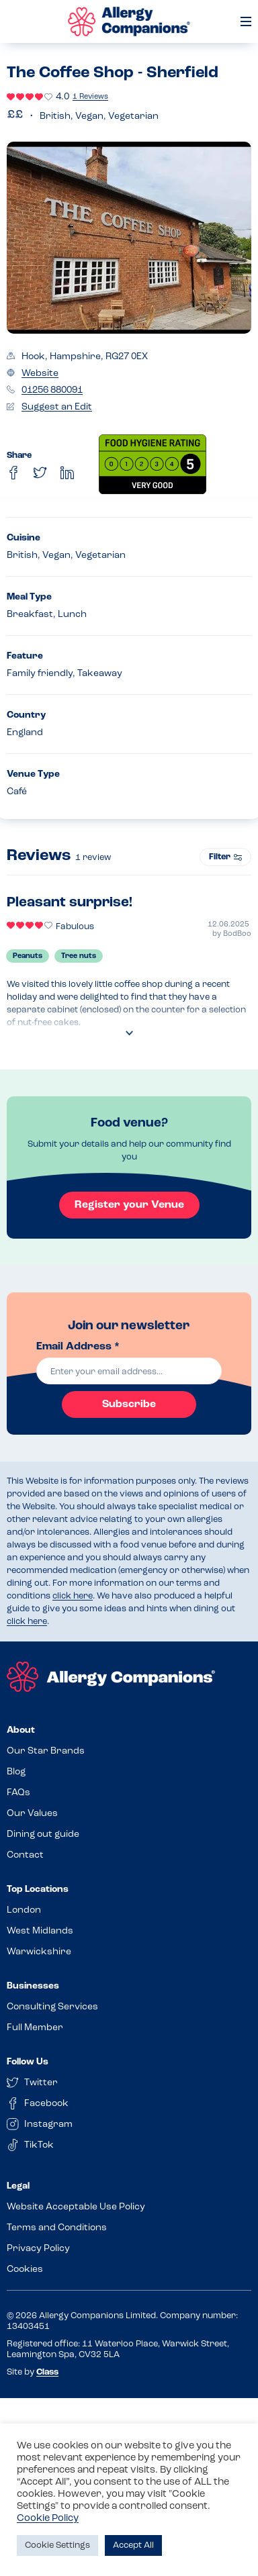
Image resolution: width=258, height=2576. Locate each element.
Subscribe (129, 1404)
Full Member (35, 2028)
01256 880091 (52, 390)
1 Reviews (90, 97)
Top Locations (38, 1890)
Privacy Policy (38, 2249)
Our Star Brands (46, 1751)
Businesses (33, 1986)
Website (40, 374)
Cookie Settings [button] (57, 2545)
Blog (16, 1772)
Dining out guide (43, 1834)
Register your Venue (129, 1205)
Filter (225, 857)
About (21, 1730)
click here (72, 1596)
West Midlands (40, 1931)
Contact (25, 1855)
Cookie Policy (48, 2519)
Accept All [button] (133, 2545)
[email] (128, 1370)
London (24, 1910)
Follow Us (27, 2062)
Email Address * (78, 1346)
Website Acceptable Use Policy (76, 2207)
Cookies (25, 2269)
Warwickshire (39, 1952)
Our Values (32, 1814)
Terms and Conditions (57, 2228)
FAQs (18, 1793)
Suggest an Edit (57, 407)
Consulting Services (52, 2007)
